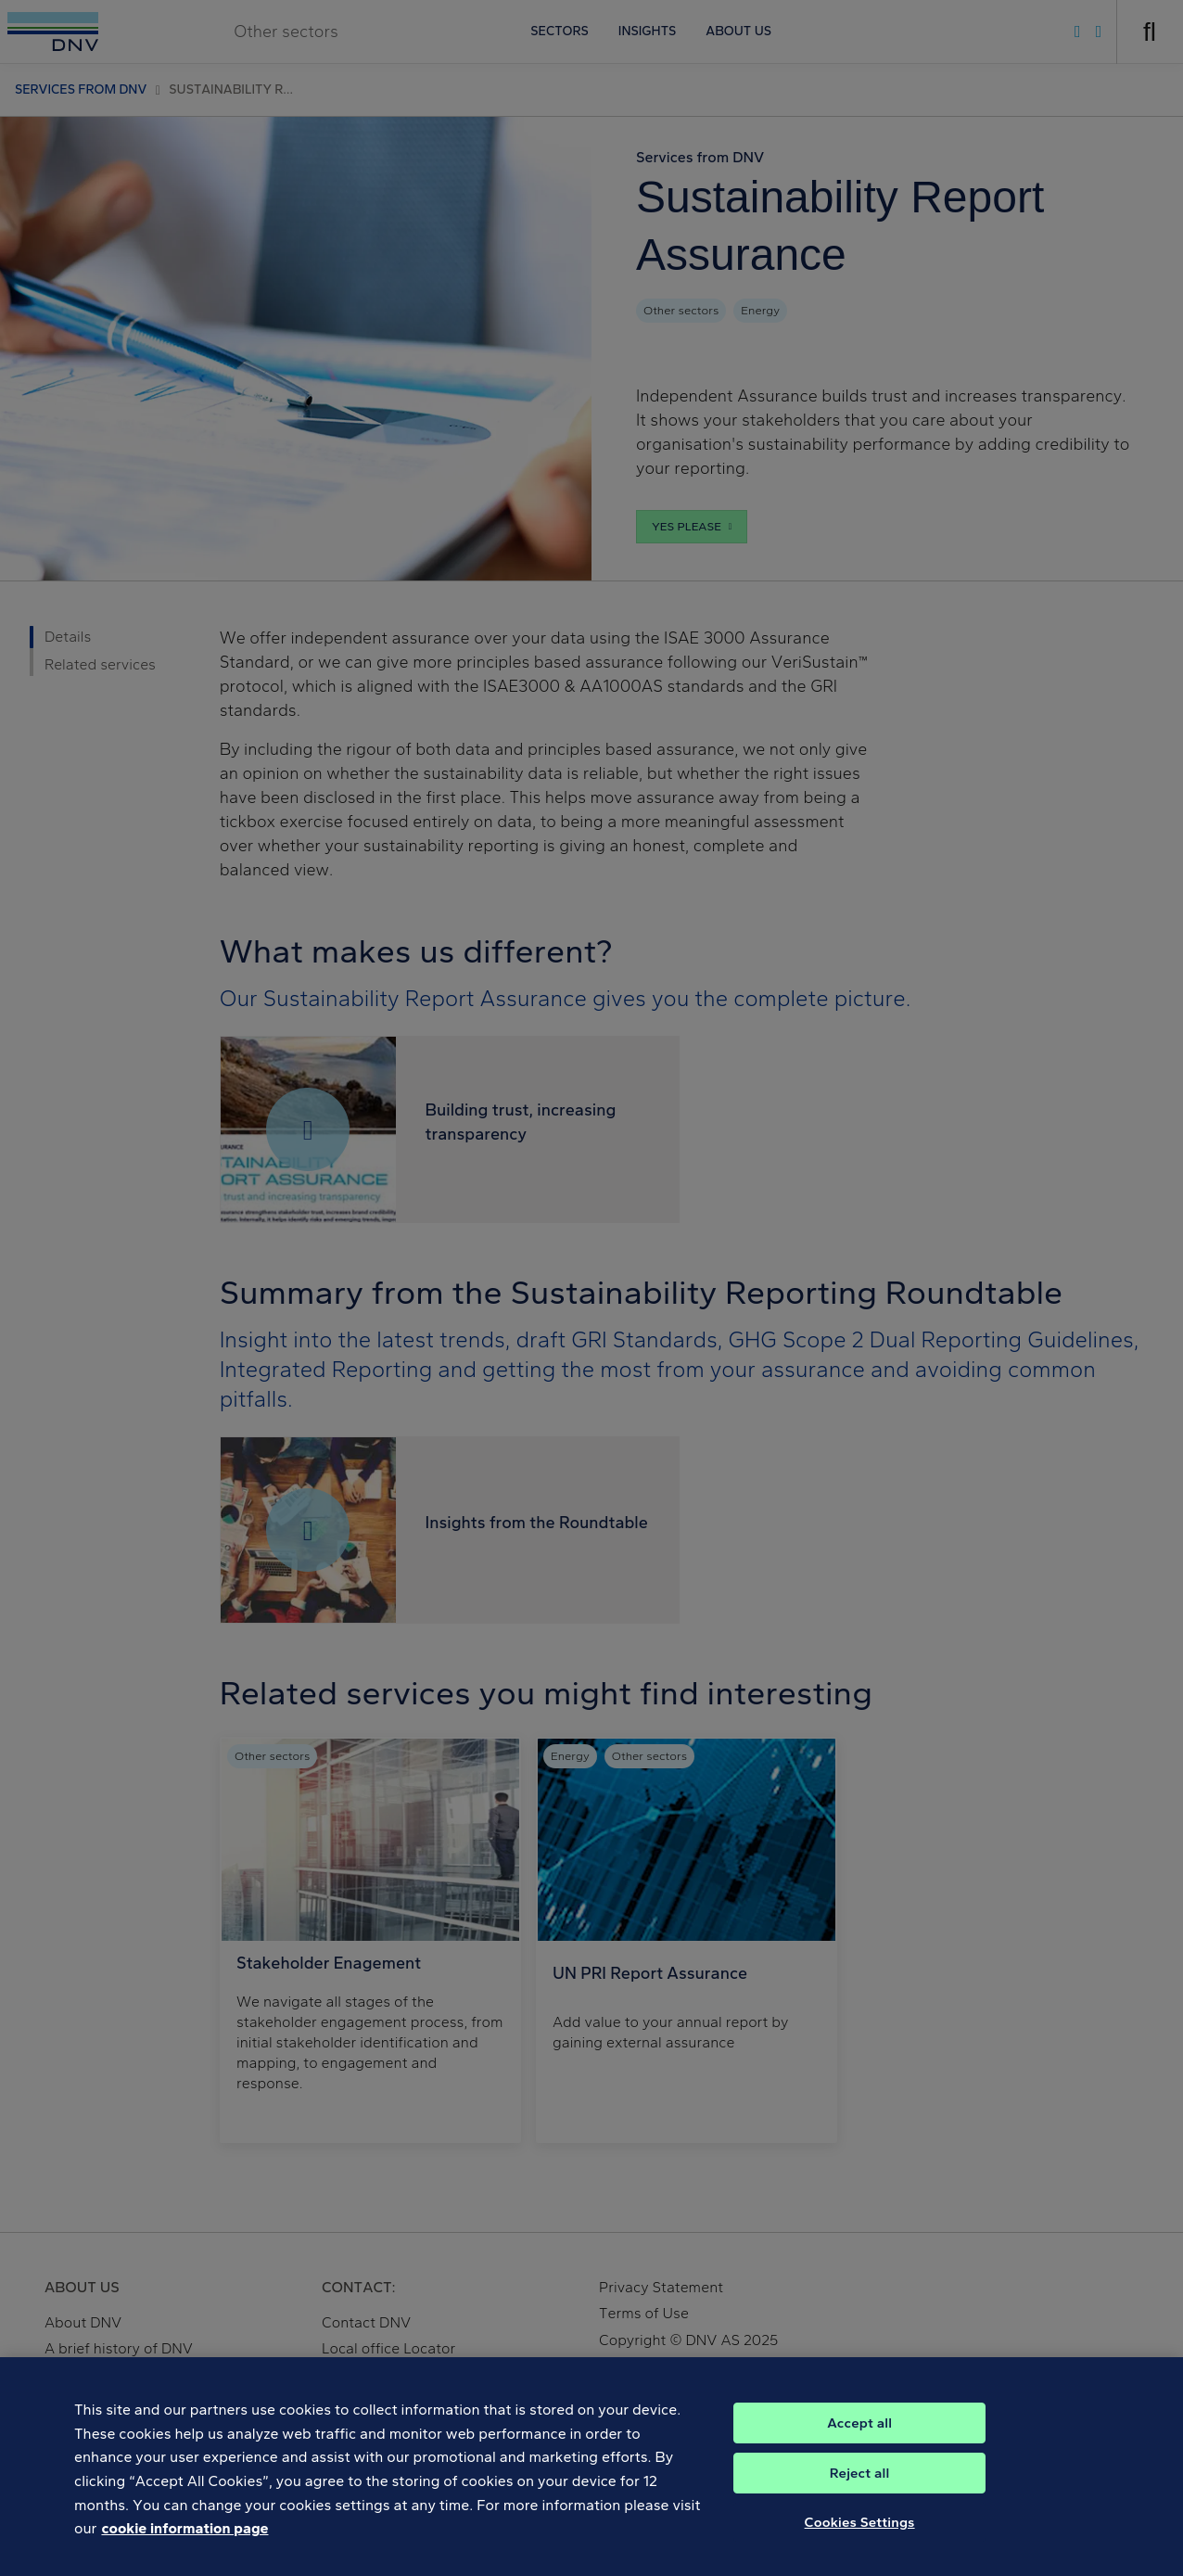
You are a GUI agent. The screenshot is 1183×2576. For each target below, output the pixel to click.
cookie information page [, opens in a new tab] (184, 2538)
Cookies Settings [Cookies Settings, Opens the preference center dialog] (860, 2532)
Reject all (860, 2483)
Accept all (859, 2433)
